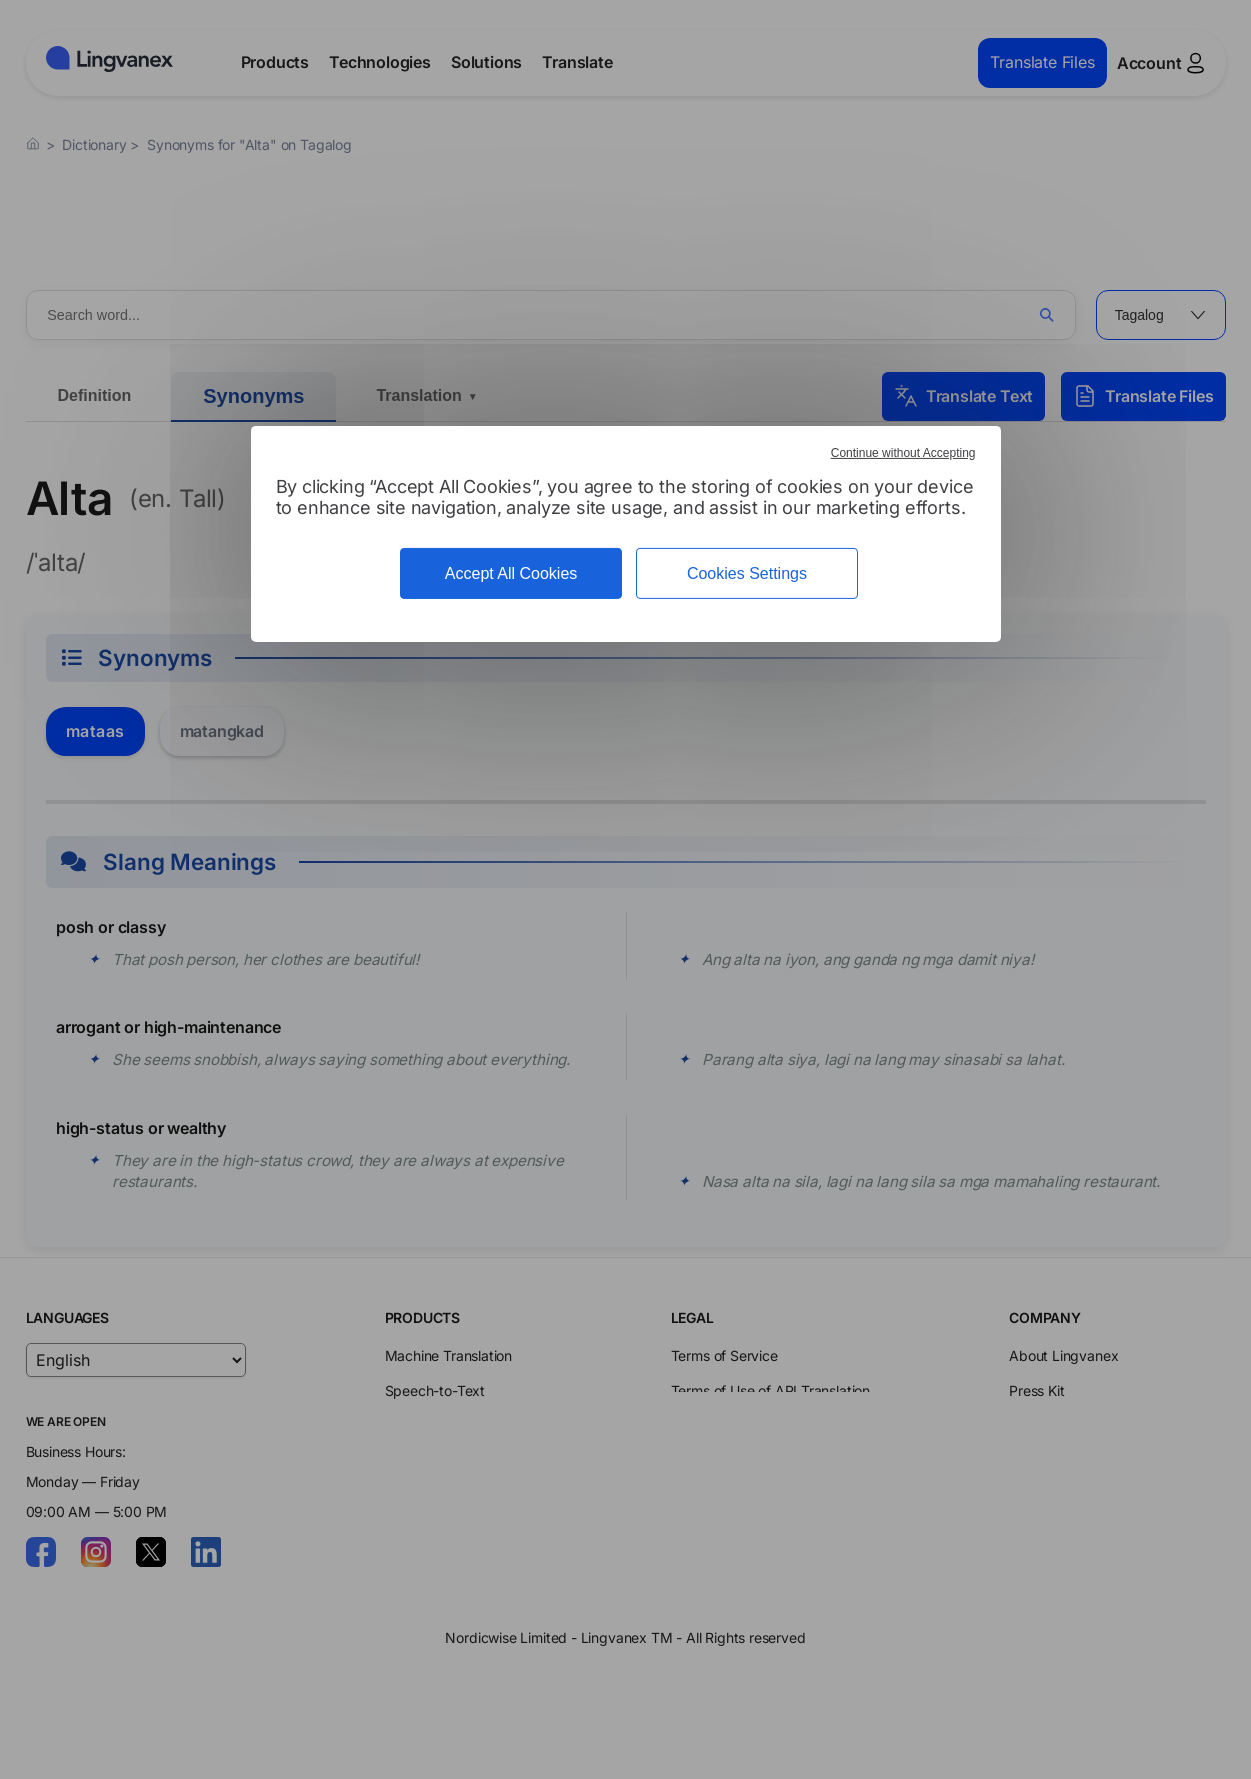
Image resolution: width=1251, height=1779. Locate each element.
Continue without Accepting (903, 453)
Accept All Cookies (511, 573)
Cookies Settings (747, 573)
